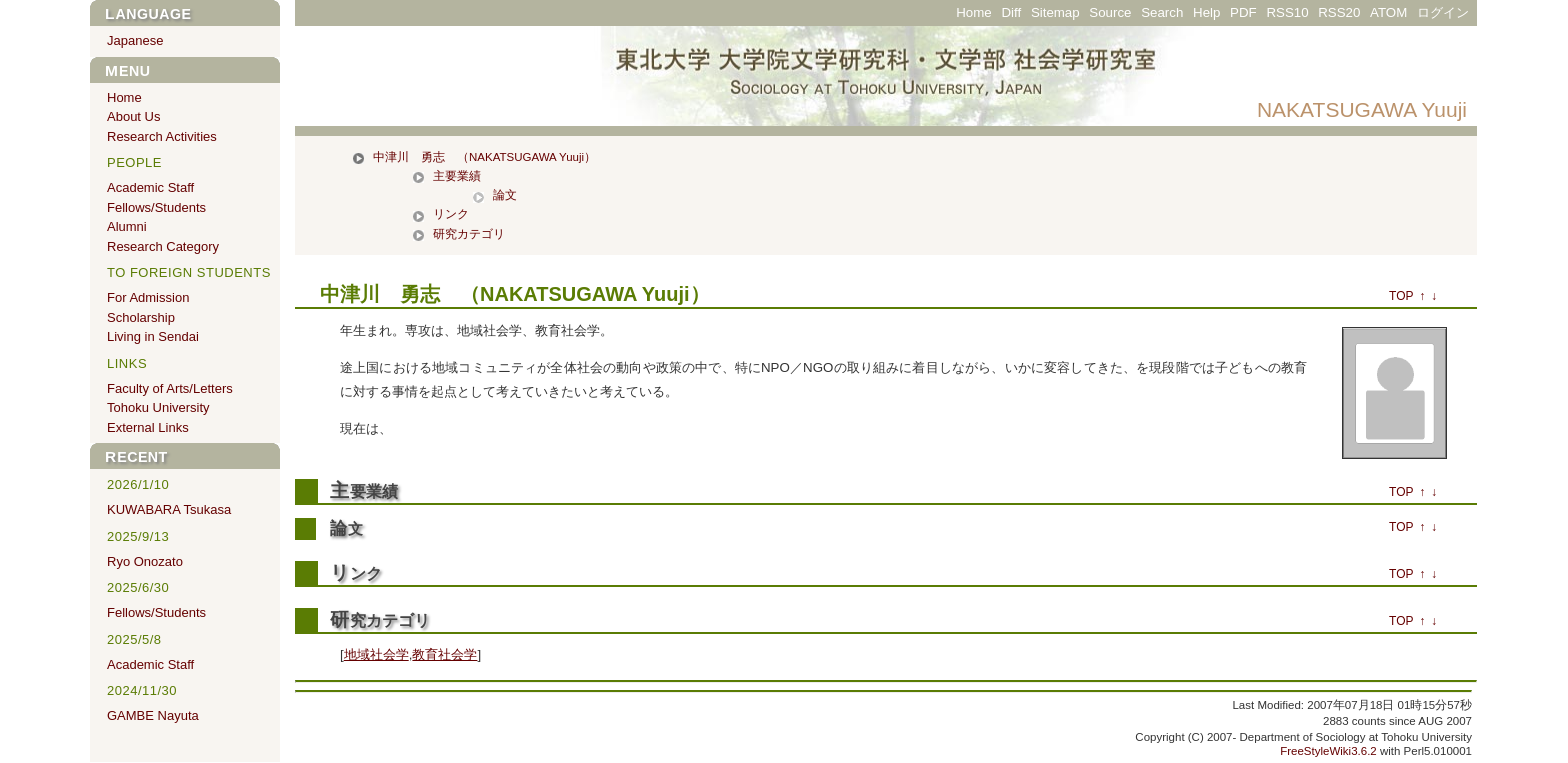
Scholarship (141, 317)
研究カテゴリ (469, 234)
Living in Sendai (153, 336)
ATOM (1388, 12)
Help (1206, 12)
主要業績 (457, 176)
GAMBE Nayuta (153, 715)
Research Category (163, 246)
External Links (148, 427)
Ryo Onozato (145, 561)
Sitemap (1055, 12)
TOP (1401, 296)
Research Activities (162, 136)
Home (973, 12)
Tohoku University (158, 407)
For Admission (148, 297)
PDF (1243, 12)
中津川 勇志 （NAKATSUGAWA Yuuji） (484, 157)
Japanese (135, 40)
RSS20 (1339, 12)
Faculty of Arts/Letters (170, 388)
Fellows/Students (156, 207)
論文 (505, 195)
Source (1110, 12)
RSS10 (1287, 12)
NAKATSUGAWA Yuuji (1362, 109)
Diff (1011, 12)
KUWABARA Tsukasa (169, 509)
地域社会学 (376, 654)
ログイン (1443, 12)
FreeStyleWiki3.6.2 (1328, 751)
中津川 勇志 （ (400, 294)
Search (1162, 12)
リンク (451, 214)
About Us (133, 116)
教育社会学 (444, 654)
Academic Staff (150, 187)
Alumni (127, 226)
